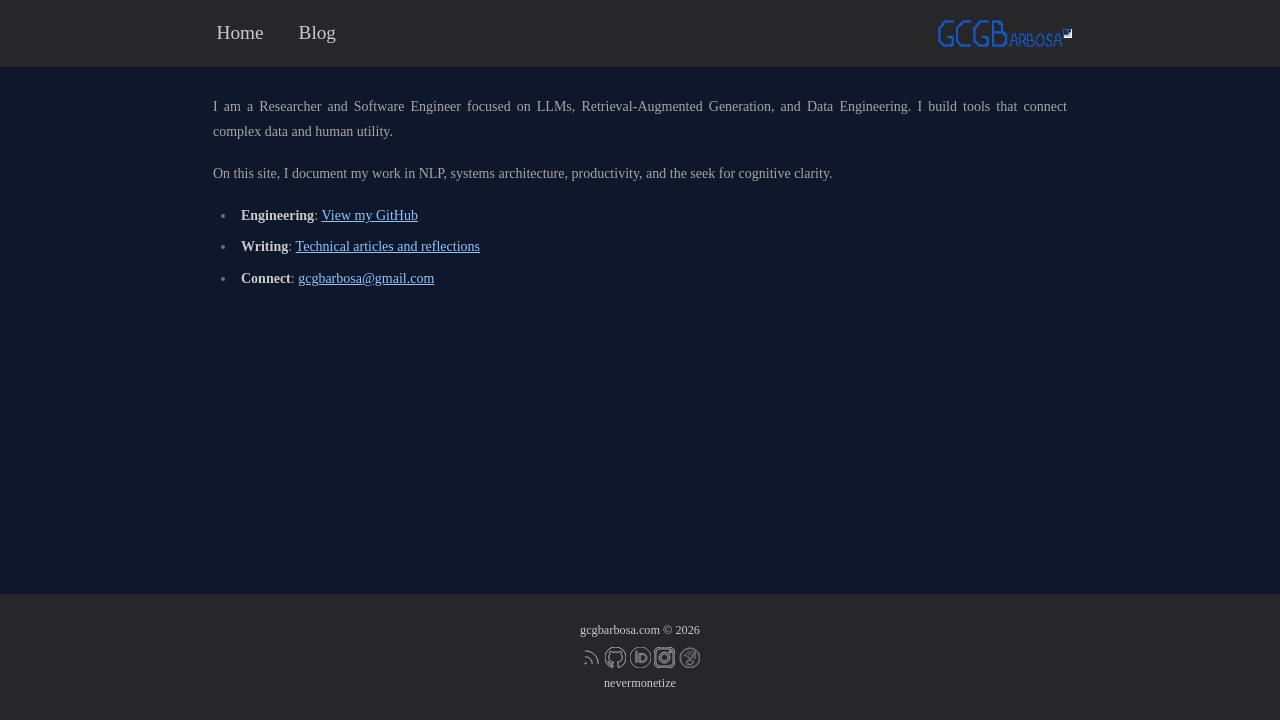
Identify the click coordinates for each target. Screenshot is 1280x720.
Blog (317, 32)
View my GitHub (370, 215)
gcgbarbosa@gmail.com (366, 278)
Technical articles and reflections (388, 246)
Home (240, 32)
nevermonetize (640, 683)
